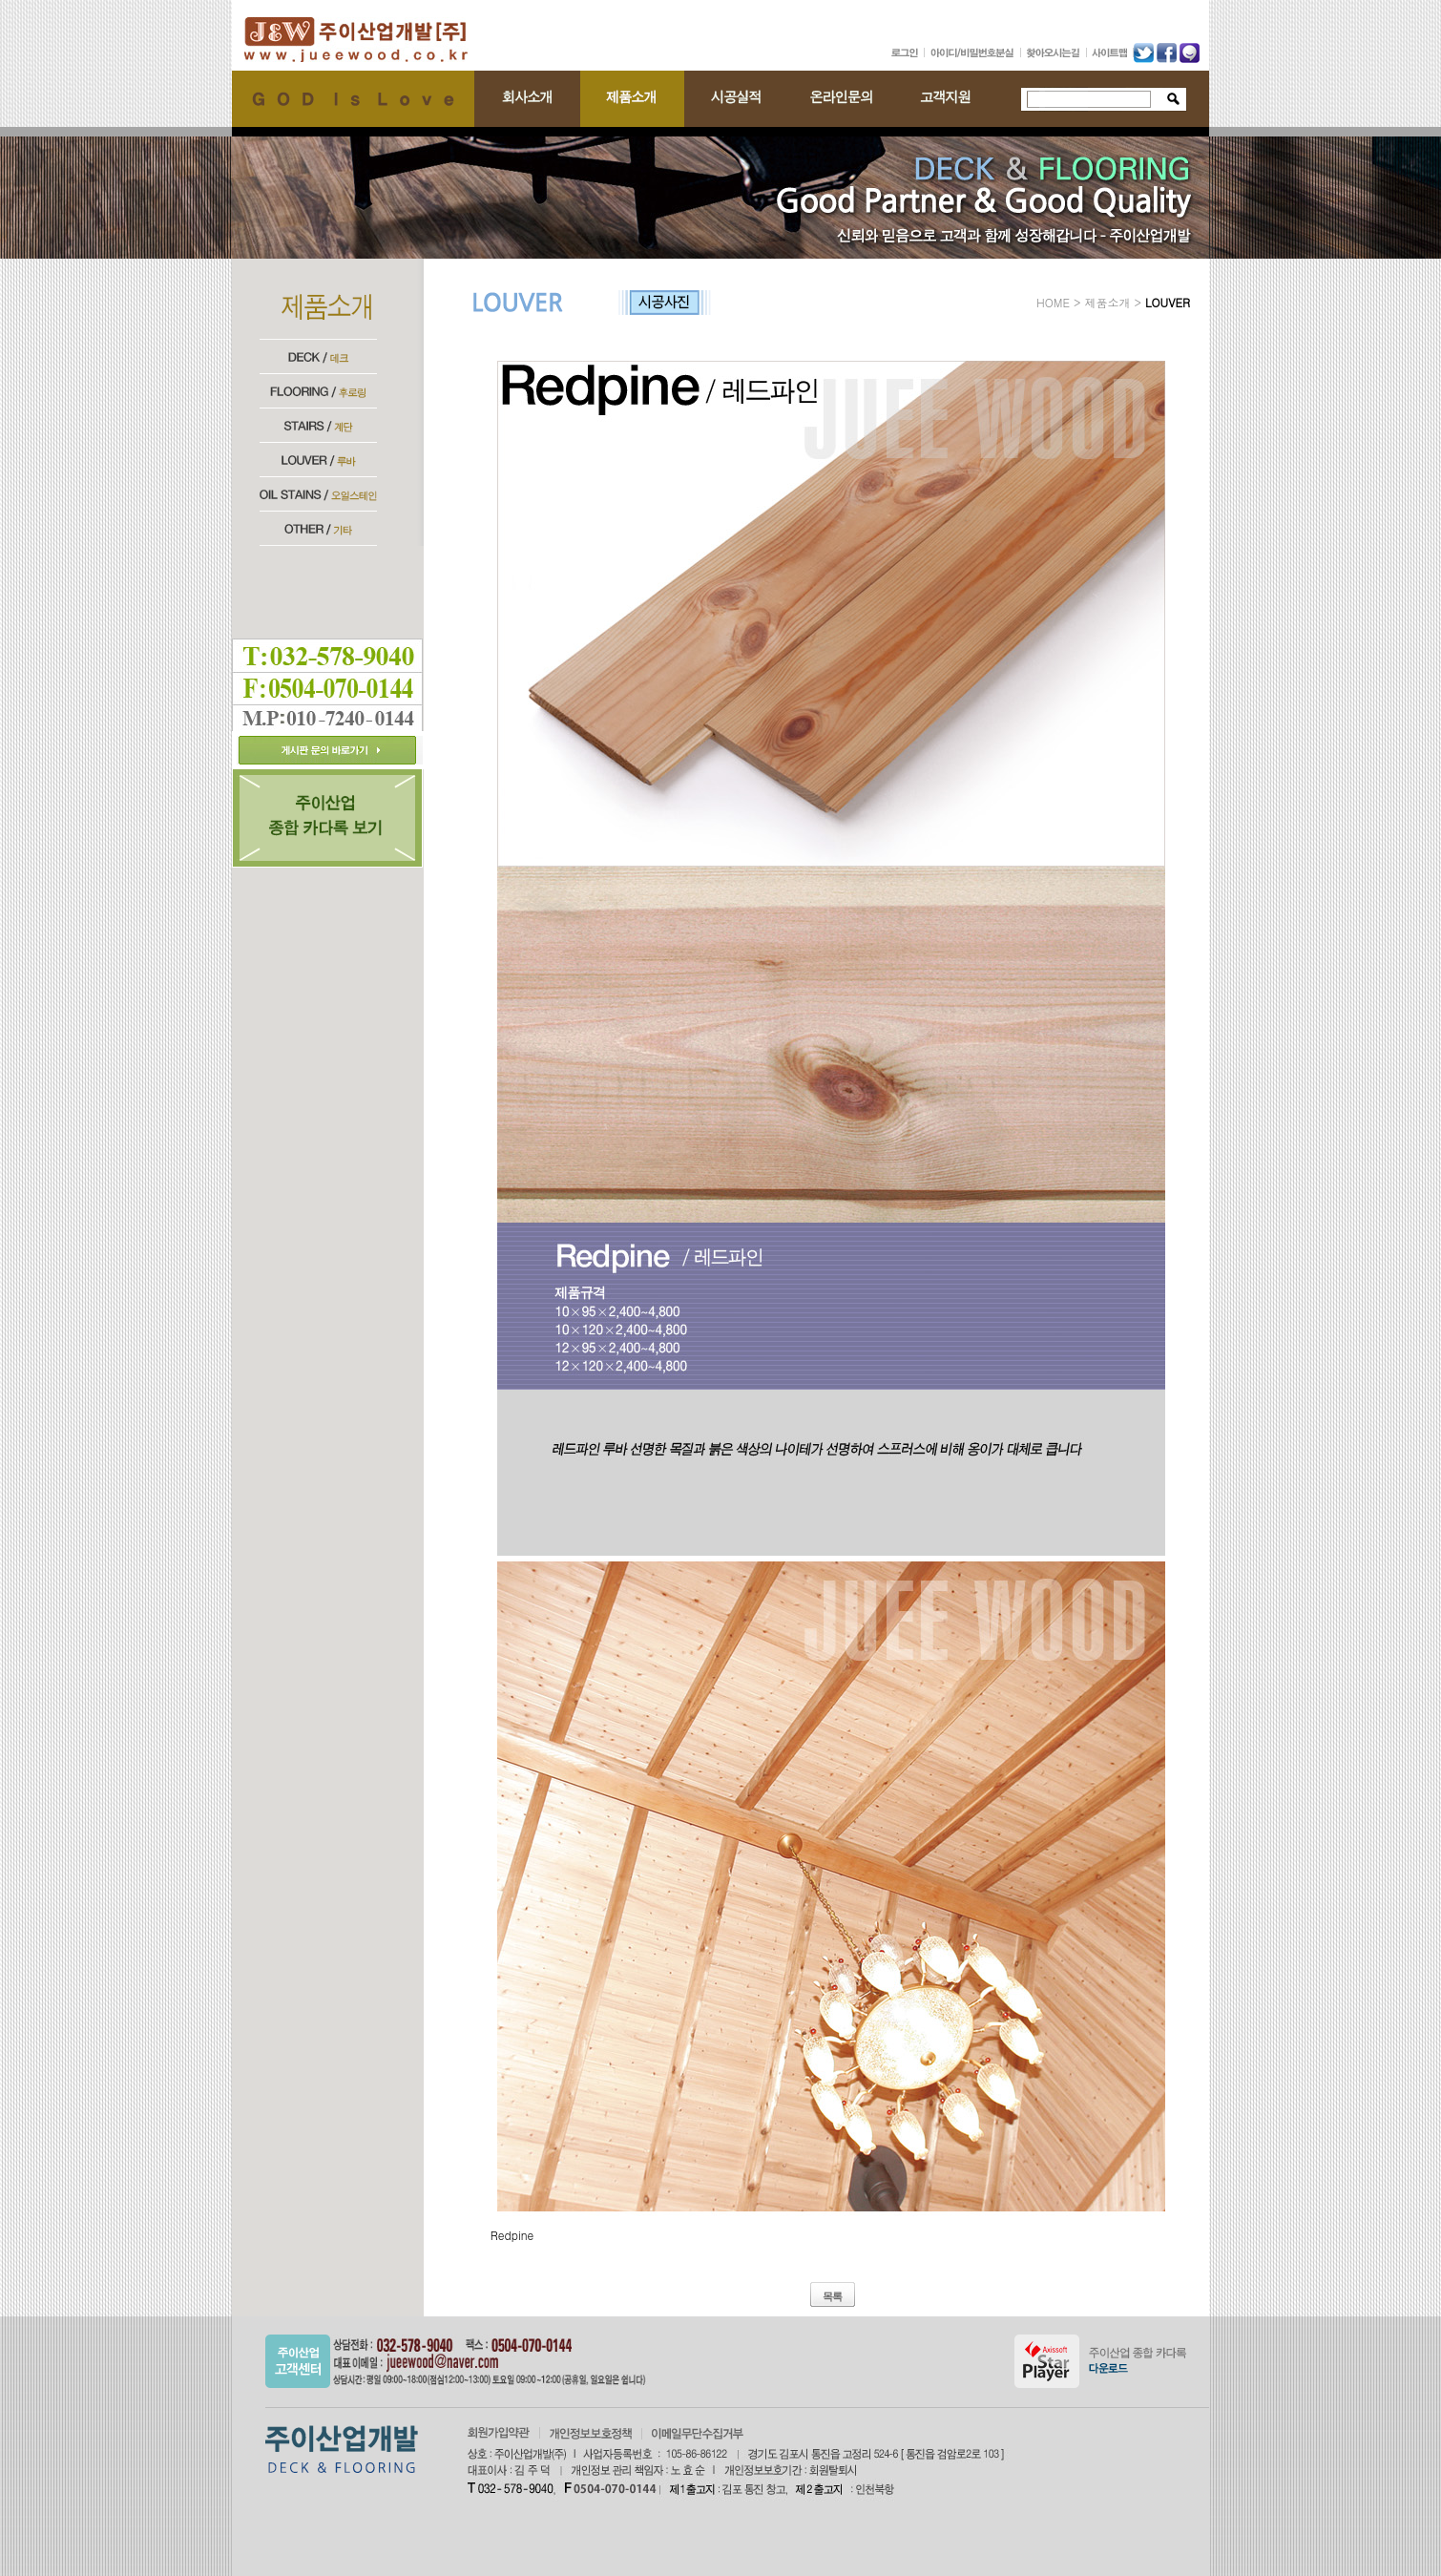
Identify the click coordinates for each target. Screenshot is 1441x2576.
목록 (832, 2296)
